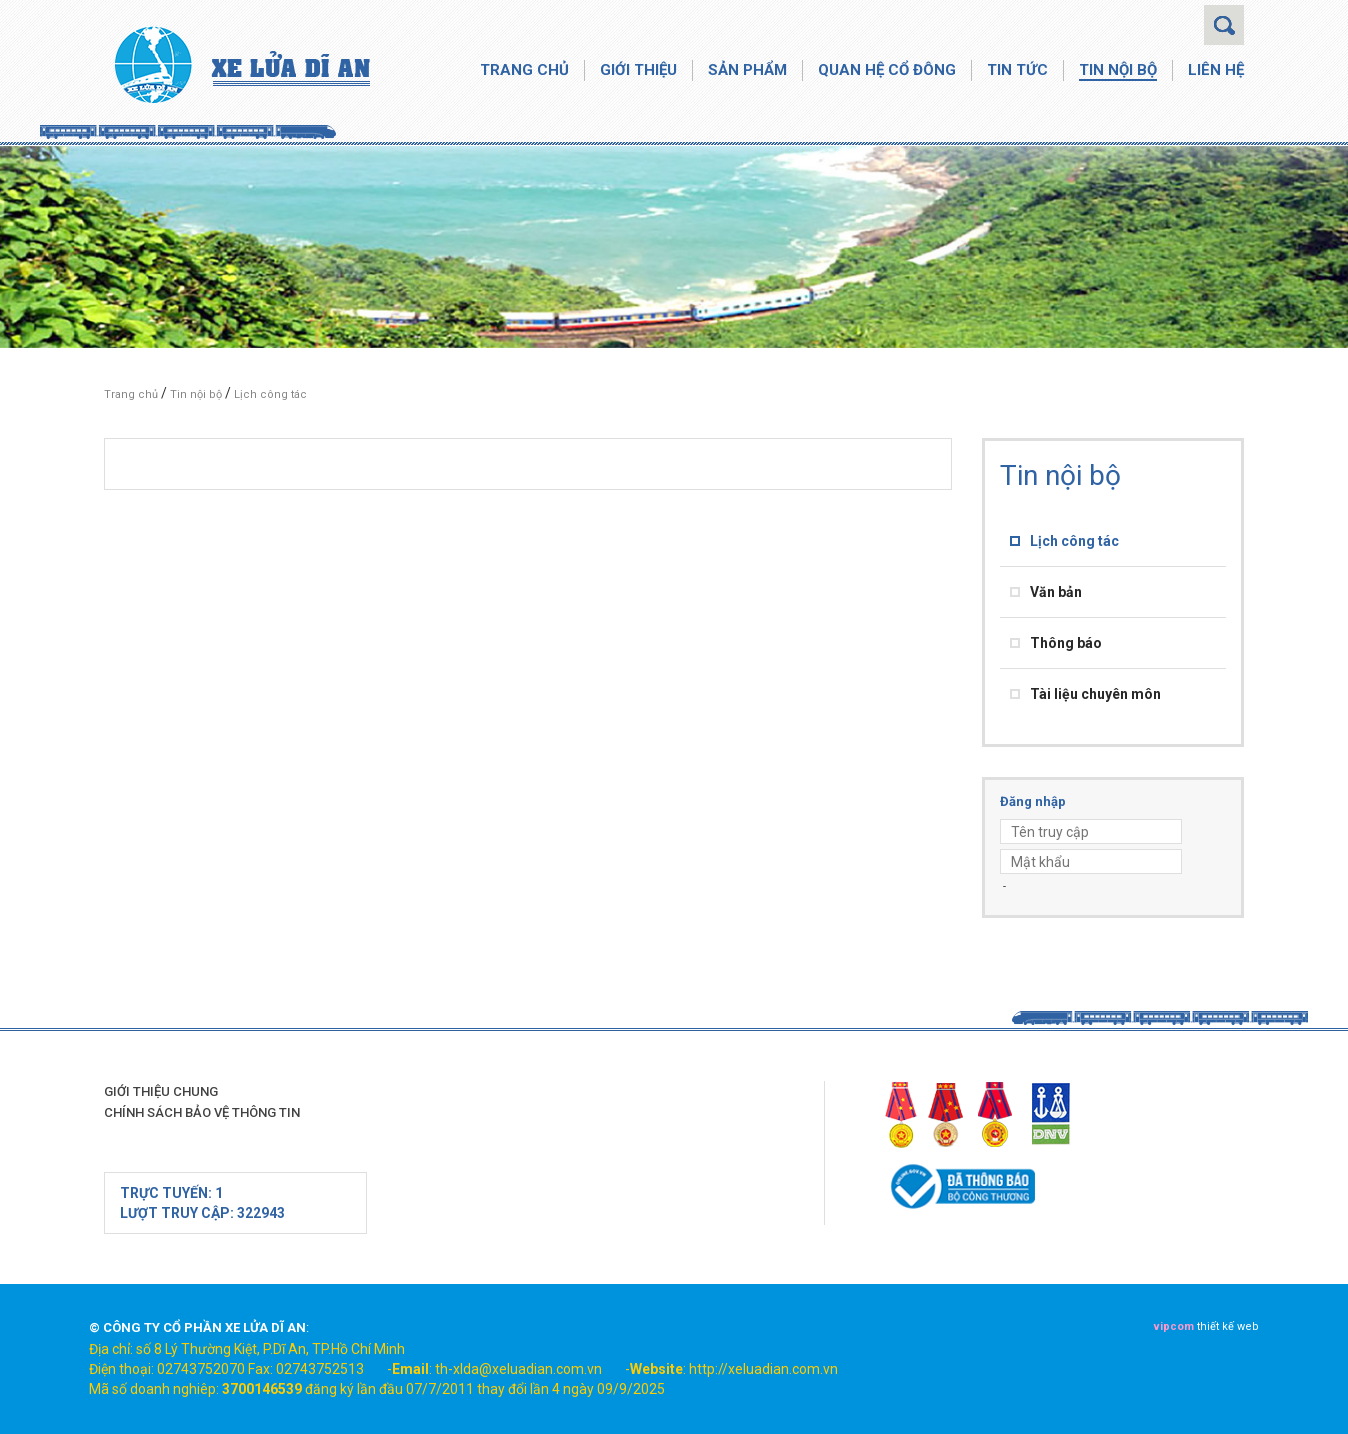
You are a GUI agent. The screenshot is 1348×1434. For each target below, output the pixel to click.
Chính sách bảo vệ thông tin (202, 1112)
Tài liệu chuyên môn (1095, 694)
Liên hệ (1216, 70)
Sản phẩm (747, 70)
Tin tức (1017, 70)
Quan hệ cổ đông (887, 70)
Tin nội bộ (1118, 70)
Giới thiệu (638, 70)
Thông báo (1066, 643)
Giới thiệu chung (161, 1091)
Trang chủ (524, 70)
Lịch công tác (270, 394)
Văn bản (1056, 592)
